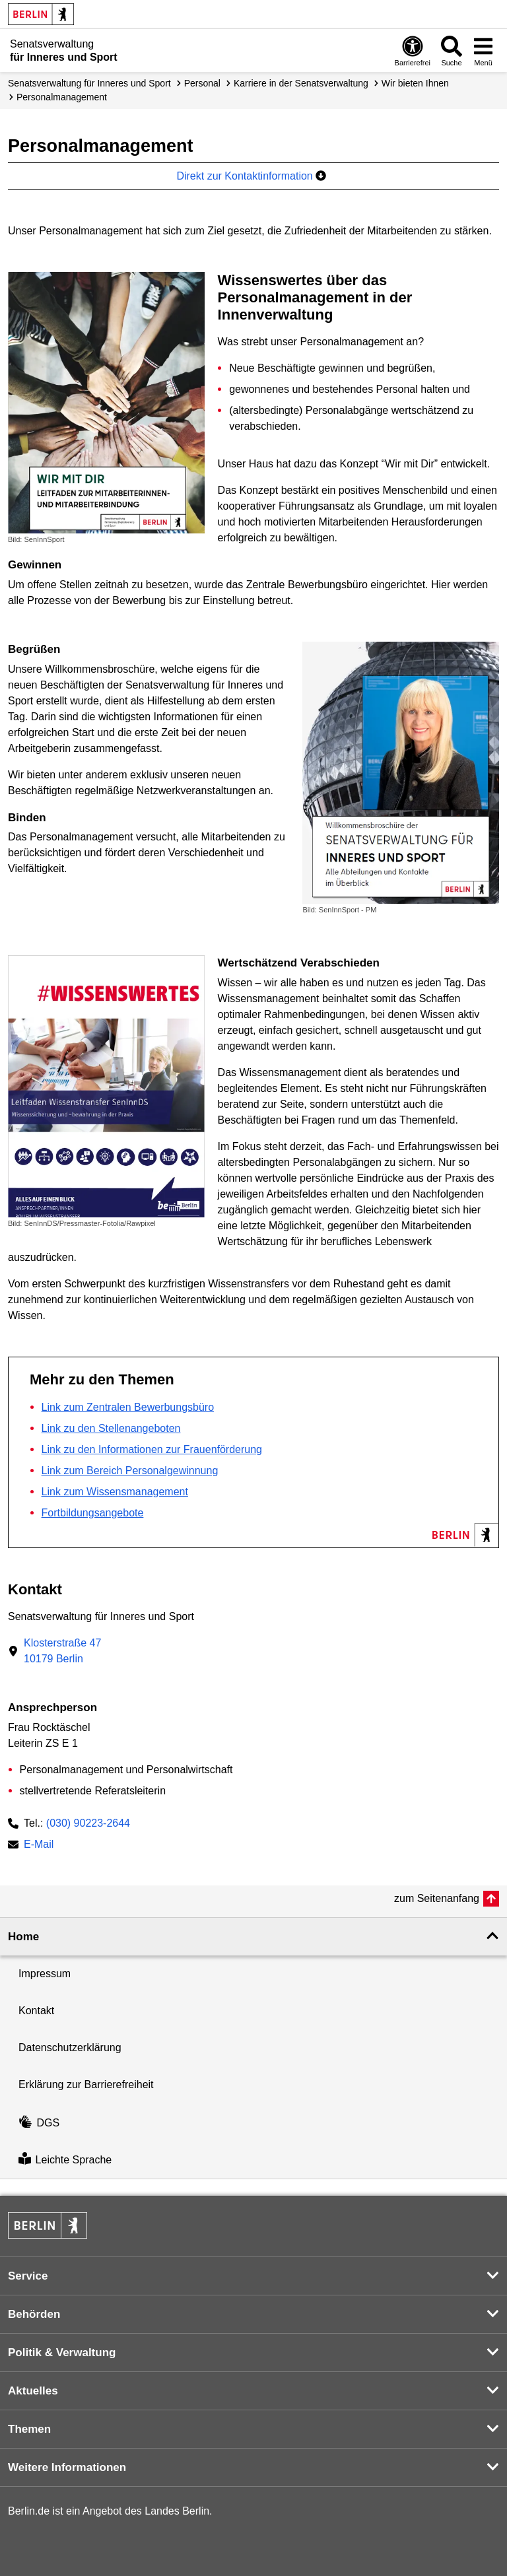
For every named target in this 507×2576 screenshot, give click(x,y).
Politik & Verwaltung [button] (62, 2352)
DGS (38, 2122)
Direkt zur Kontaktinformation (251, 176)
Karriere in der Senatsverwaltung (301, 83)
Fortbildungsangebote (93, 1512)
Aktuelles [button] (33, 2391)
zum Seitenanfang (436, 1898)
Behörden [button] (34, 2314)
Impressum (44, 1973)
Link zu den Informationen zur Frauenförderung (152, 1449)
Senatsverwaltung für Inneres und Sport (89, 83)
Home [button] (23, 1936)
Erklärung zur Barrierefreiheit (86, 2084)
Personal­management (62, 97)
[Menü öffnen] (483, 50)
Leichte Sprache (65, 2159)
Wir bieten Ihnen (415, 83)
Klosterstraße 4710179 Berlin (62, 1650)
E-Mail (38, 1845)
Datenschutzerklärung (69, 2047)
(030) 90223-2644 (88, 1823)
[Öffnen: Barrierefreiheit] (412, 50)
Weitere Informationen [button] (67, 2467)
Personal (202, 83)
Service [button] (28, 2276)
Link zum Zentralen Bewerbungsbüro (128, 1407)
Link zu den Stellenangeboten (111, 1428)
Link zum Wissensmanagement (115, 1491)
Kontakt (36, 2010)
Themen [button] (29, 2429)
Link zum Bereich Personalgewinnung (130, 1470)
